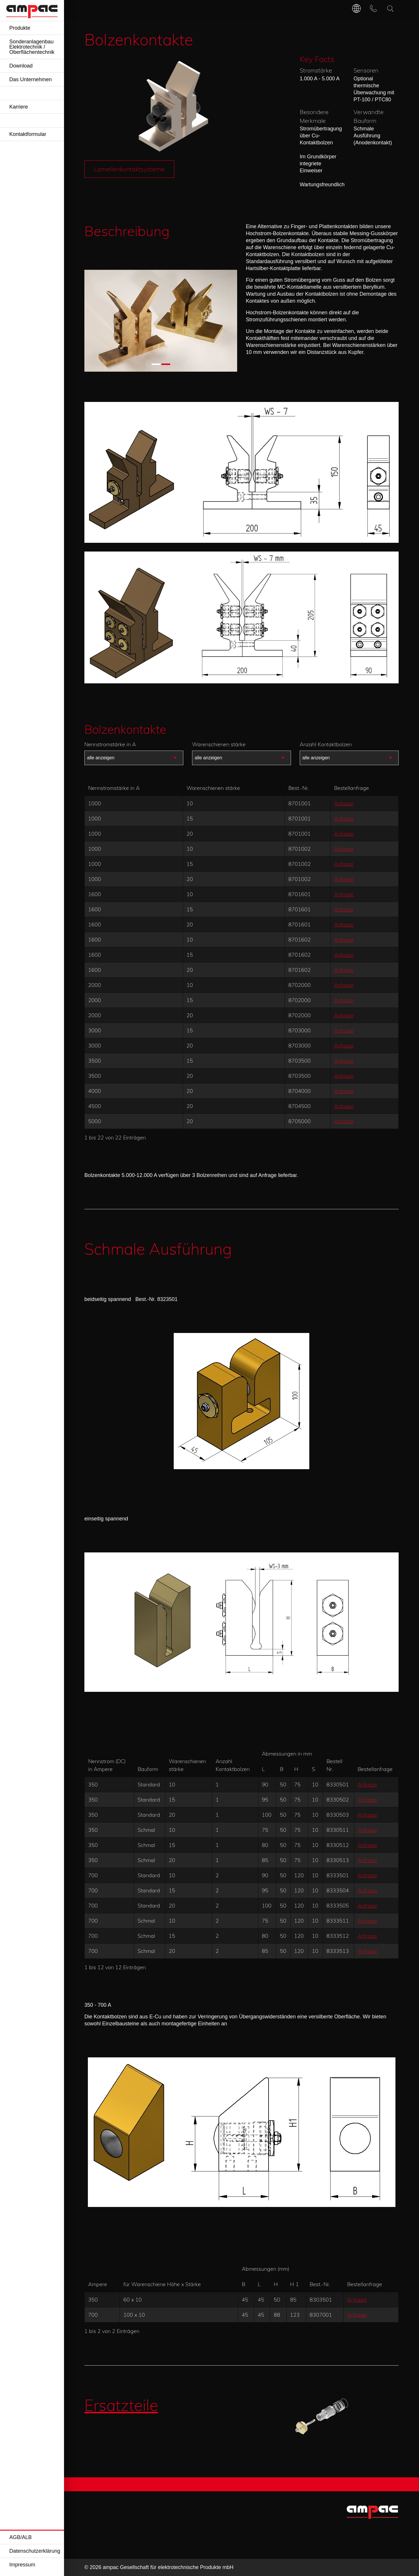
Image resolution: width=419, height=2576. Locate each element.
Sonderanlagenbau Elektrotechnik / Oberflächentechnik (31, 47)
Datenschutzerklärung (34, 2551)
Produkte (19, 28)
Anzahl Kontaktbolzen (326, 744)
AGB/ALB (20, 2537)
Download (21, 66)
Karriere (18, 107)
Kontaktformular (27, 134)
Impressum (22, 2565)
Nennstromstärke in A (110, 744)
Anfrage (344, 803)
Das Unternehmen (30, 79)
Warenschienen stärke (219, 744)
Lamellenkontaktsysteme (129, 169)
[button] (156, 364)
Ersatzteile (121, 2405)
